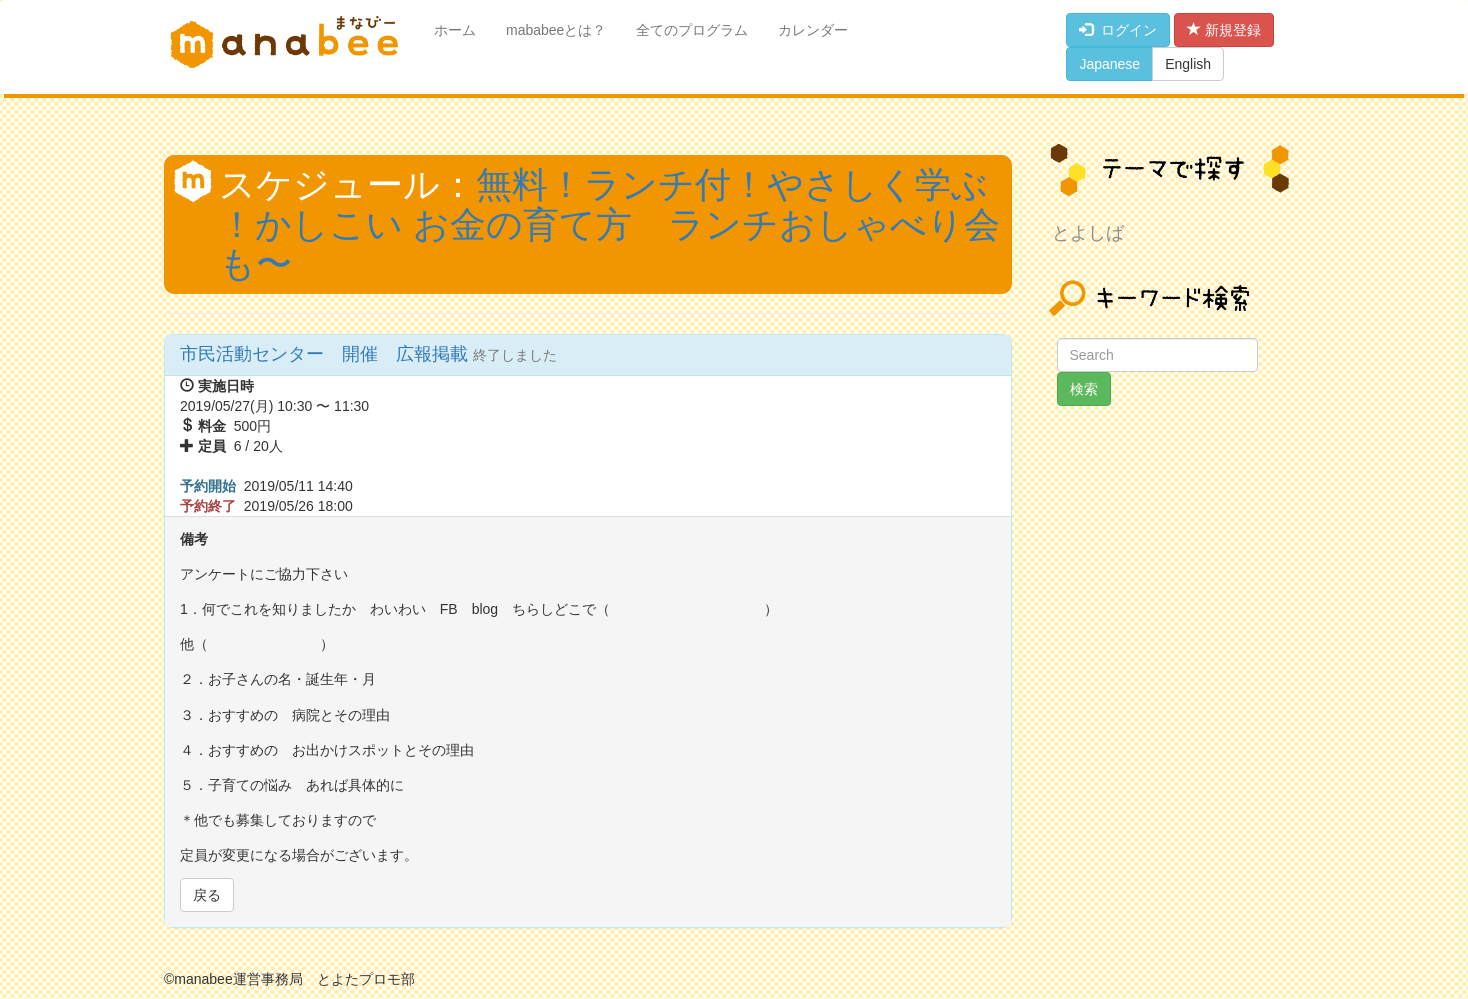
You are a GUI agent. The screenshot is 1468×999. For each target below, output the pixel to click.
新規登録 (1224, 30)
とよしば (1088, 233)
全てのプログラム (692, 30)
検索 (1084, 389)
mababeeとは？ (556, 30)
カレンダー (813, 30)
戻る (207, 895)
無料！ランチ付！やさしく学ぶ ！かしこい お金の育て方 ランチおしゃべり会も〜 (609, 224)
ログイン (1118, 30)
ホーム (455, 30)
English (1188, 64)
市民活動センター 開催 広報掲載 (326, 354)
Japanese (1109, 64)
